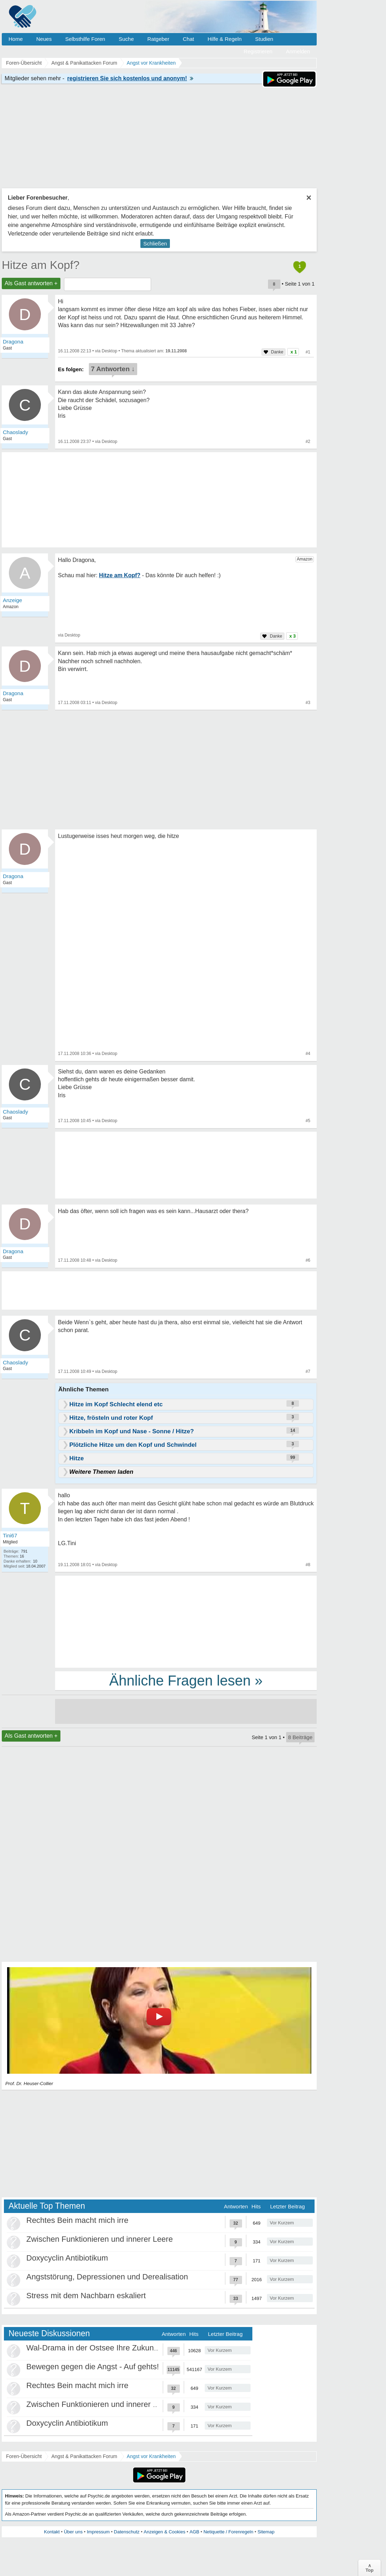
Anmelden (298, 51)
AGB (194, 2531)
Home (16, 39)
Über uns (73, 2531)
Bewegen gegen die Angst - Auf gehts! (92, 2366)
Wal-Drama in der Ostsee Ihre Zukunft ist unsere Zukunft (124, 2347)
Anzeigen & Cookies (164, 2531)
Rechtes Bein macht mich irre (77, 2220)
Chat (188, 39)
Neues (44, 39)
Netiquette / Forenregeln (228, 2531)
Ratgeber (158, 39)
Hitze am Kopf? (41, 265)
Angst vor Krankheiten (151, 2456)
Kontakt (52, 2531)
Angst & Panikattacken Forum (84, 2456)
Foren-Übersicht (24, 2456)
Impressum (98, 2531)
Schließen (155, 243)
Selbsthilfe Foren (85, 39)
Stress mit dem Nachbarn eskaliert (86, 2295)
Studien (264, 39)
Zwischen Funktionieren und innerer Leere (99, 2239)
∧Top (369, 2568)
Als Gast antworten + (31, 283)
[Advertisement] (186, 1621)
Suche (126, 39)
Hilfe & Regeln (225, 39)
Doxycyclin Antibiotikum (67, 2257)
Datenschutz (126, 2531)
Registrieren (258, 51)
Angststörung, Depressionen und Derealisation (107, 2276)
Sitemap (265, 2531)
